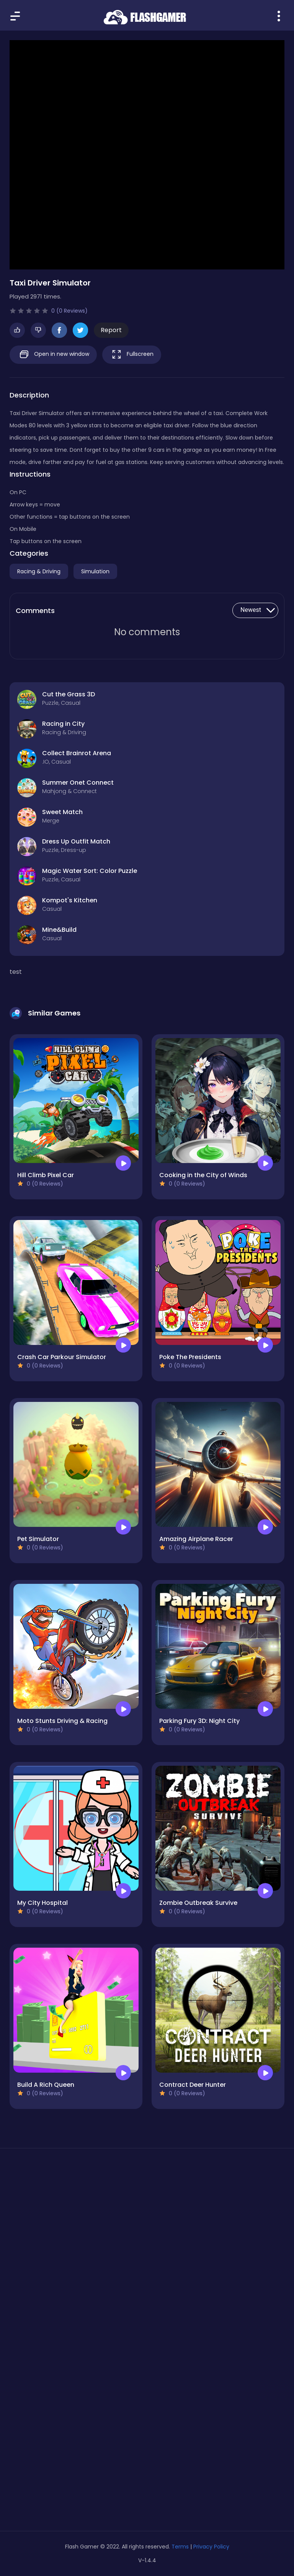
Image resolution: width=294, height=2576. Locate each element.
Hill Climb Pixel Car (45, 1175)
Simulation (95, 571)
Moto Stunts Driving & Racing (62, 1720)
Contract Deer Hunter (192, 2084)
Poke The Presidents (190, 1357)
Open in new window (53, 354)
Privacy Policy (211, 2546)
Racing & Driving (38, 571)
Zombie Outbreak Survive (198, 1902)
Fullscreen (132, 354)
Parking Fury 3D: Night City (199, 1720)
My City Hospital (42, 1902)
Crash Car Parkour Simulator (61, 1357)
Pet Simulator (38, 1539)
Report (111, 330)
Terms (180, 2546)
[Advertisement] (147, 2226)
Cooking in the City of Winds (203, 1175)
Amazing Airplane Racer (196, 1539)
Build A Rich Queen (45, 2084)
